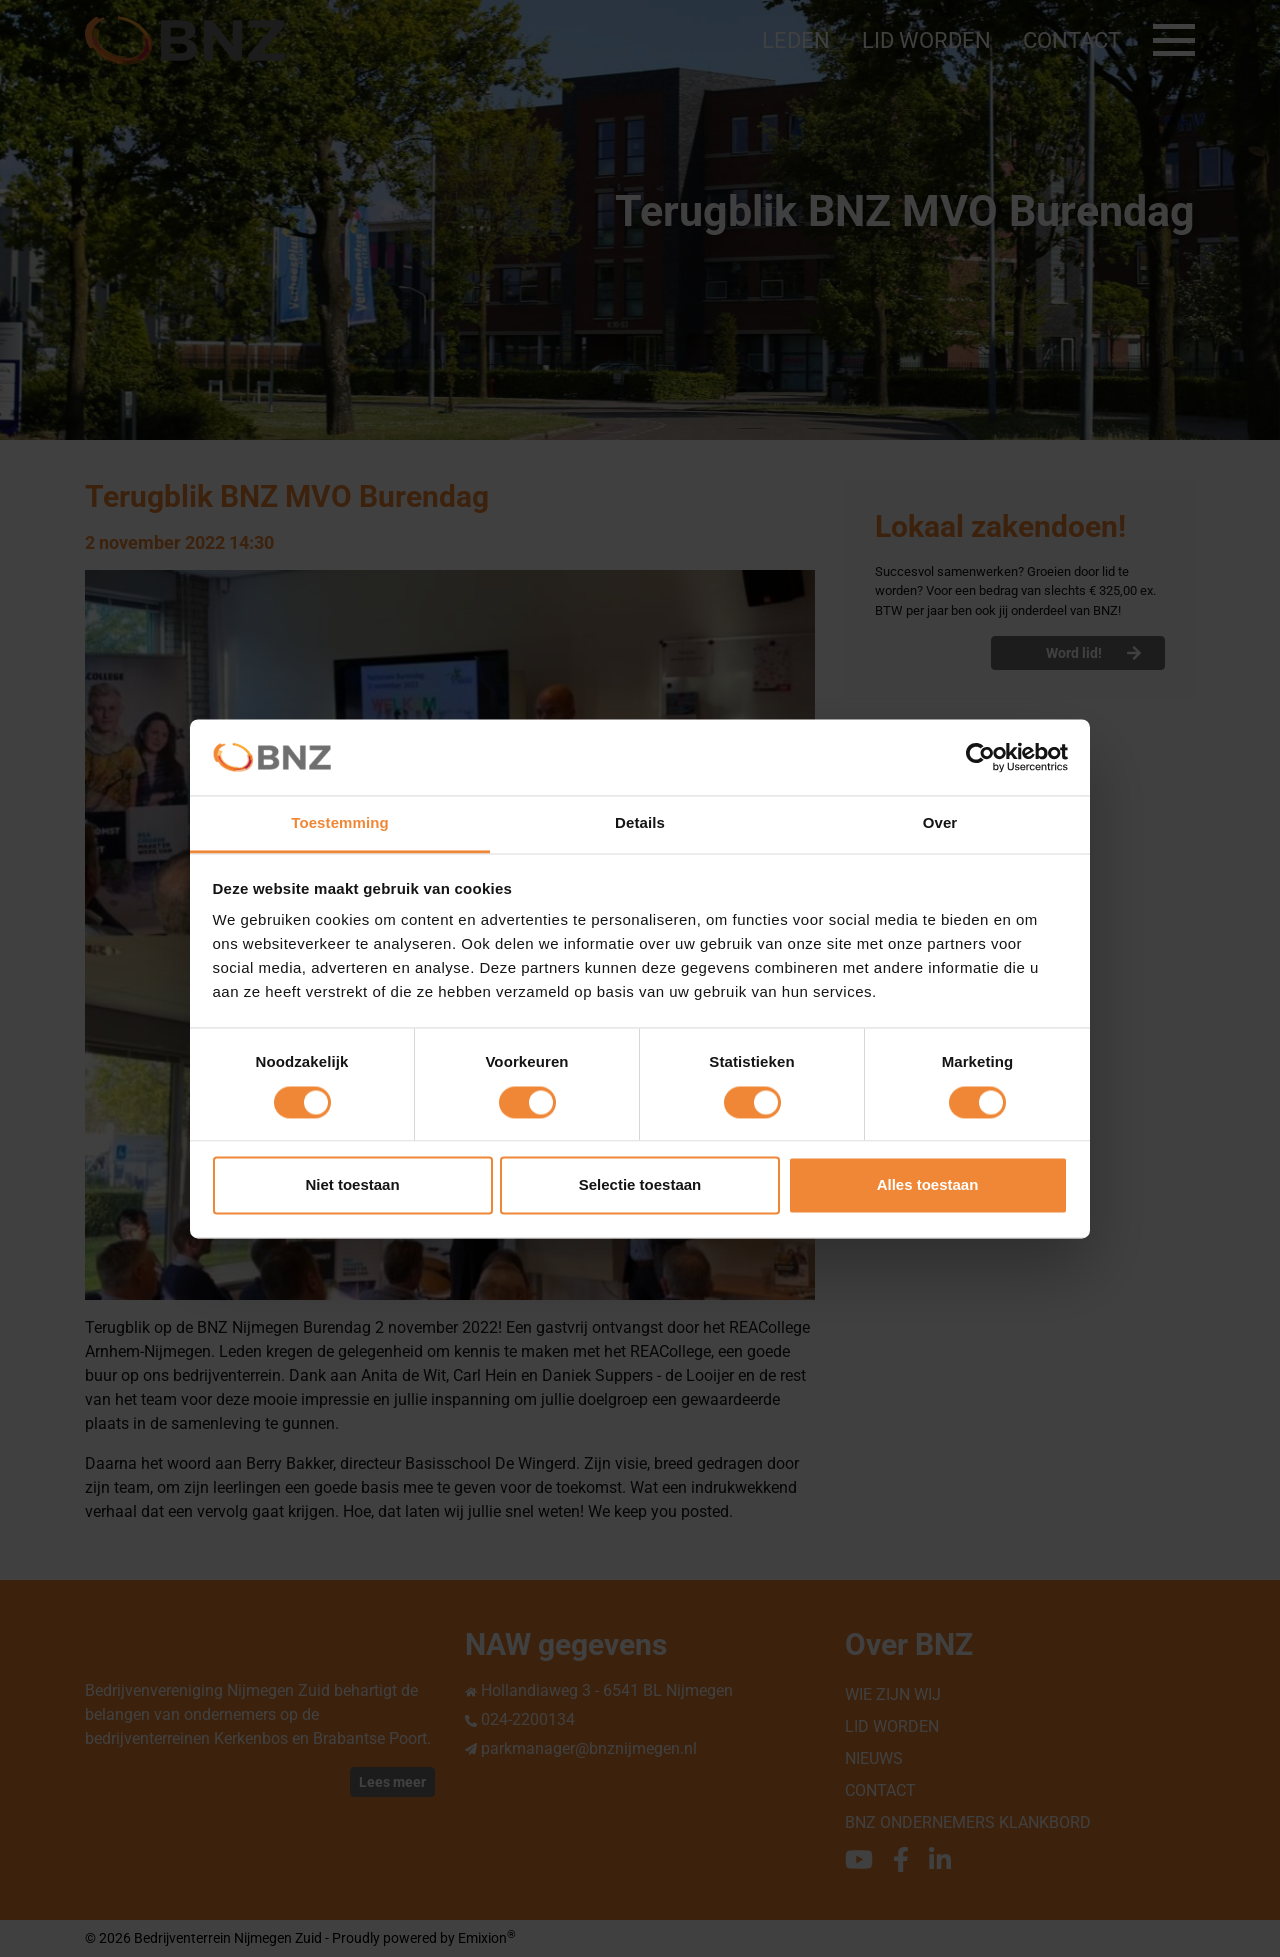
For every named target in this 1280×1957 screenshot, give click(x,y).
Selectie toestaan (640, 1185)
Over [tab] (940, 823)
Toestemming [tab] (340, 823)
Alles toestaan (928, 1185)
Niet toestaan (352, 1185)
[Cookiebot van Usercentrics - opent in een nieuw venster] (980, 757)
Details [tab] (640, 823)
